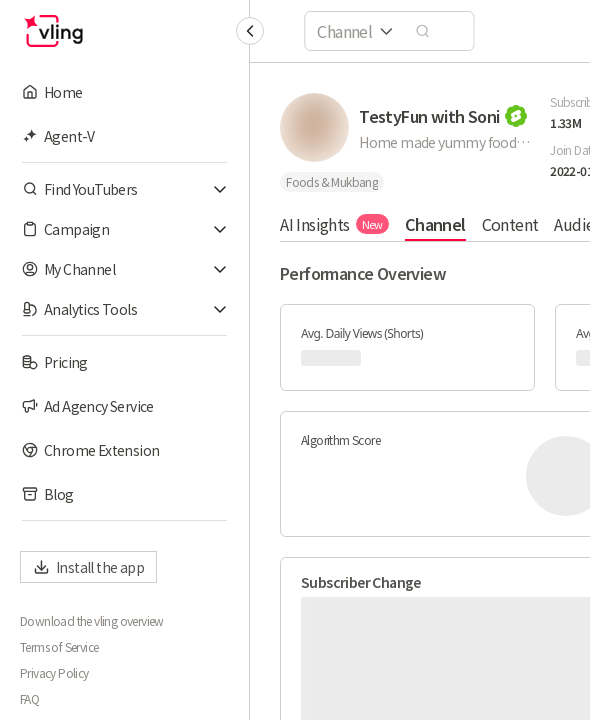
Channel (435, 224)
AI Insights (334, 224)
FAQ (29, 699)
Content (509, 224)
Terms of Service (59, 647)
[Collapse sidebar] (250, 31)
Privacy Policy (54, 673)
